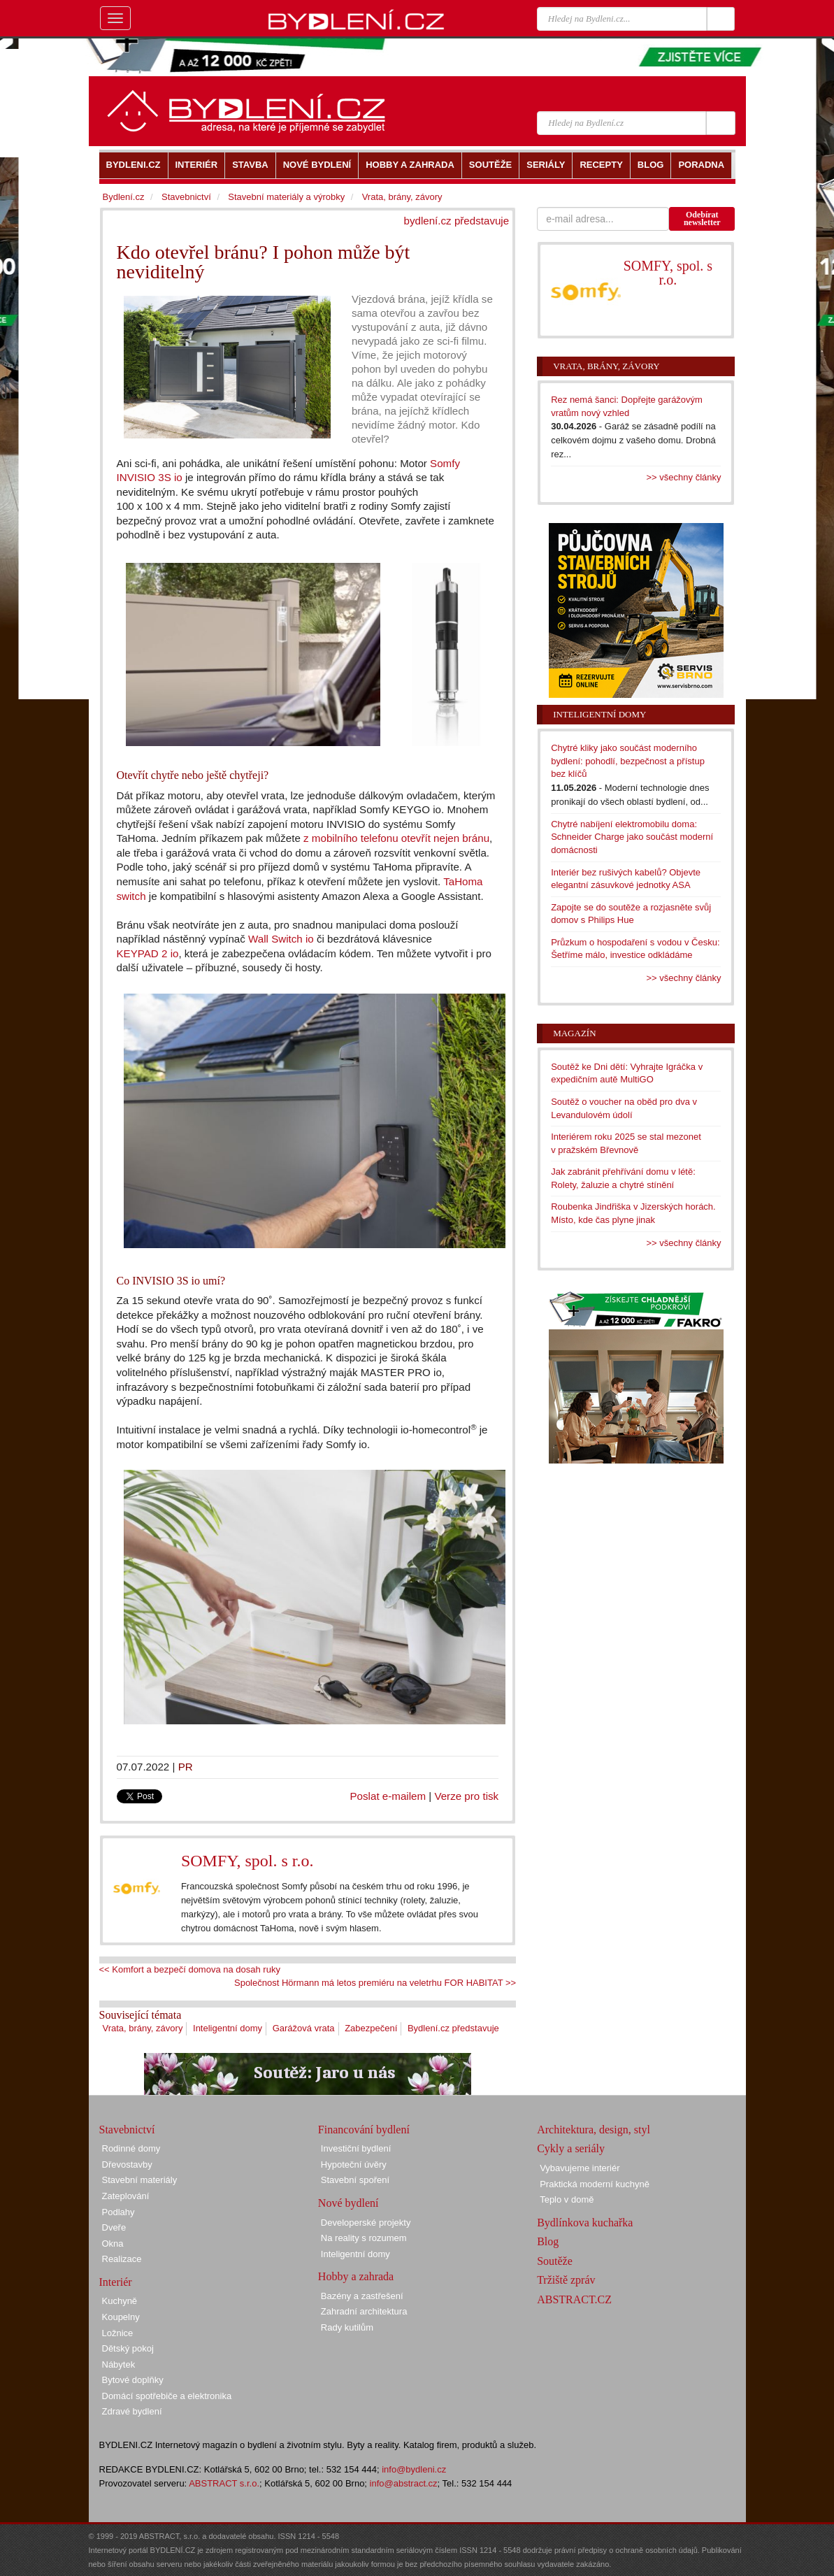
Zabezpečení (371, 2028)
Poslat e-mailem (388, 1796)
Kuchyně (120, 2301)
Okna (113, 2243)
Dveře (114, 2227)
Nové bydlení (348, 2203)
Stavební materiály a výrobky (286, 197)
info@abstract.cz (404, 2483)
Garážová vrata (304, 2028)
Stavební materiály (140, 2180)
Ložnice (118, 2333)
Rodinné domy (131, 2148)
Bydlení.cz (124, 197)
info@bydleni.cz (414, 2469)
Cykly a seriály (571, 2148)
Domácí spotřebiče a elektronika (167, 2396)
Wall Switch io (281, 939)
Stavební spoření (355, 2180)
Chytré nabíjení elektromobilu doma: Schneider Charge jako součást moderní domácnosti (632, 837)
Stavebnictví (186, 197)
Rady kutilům (347, 2327)
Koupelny (121, 2317)
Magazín (574, 1033)
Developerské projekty (366, 2222)
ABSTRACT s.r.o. (224, 2483)
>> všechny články (684, 477)
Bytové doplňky (133, 2380)
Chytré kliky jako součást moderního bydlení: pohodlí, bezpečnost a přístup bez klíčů (628, 761)
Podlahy (118, 2212)
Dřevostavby (127, 2164)
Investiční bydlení (356, 2148)
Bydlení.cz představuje (453, 2028)
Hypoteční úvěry (354, 2164)
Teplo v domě (567, 2199)
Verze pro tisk (466, 1796)
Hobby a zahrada (356, 2276)
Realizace (122, 2259)
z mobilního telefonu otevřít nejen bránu (396, 838)
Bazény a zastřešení (362, 2296)
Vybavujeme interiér (579, 2168)
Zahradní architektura (364, 2311)
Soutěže (555, 2261)
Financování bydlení (364, 2129)
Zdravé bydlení (132, 2411)
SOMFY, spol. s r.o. (247, 1861)
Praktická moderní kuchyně (594, 2184)
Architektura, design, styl (593, 2129)
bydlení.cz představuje (457, 221)
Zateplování (126, 2196)
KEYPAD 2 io (148, 953)
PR (185, 1767)
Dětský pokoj (128, 2348)
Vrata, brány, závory (143, 2028)
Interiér (115, 2282)
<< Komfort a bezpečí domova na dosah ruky (189, 1969)
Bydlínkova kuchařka (585, 2222)
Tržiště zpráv (566, 2280)
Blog (548, 2241)
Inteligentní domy (227, 2028)
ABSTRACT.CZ (574, 2299)
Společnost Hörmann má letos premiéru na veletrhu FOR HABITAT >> (375, 1982)
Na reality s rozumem (364, 2238)
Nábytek (119, 2364)
